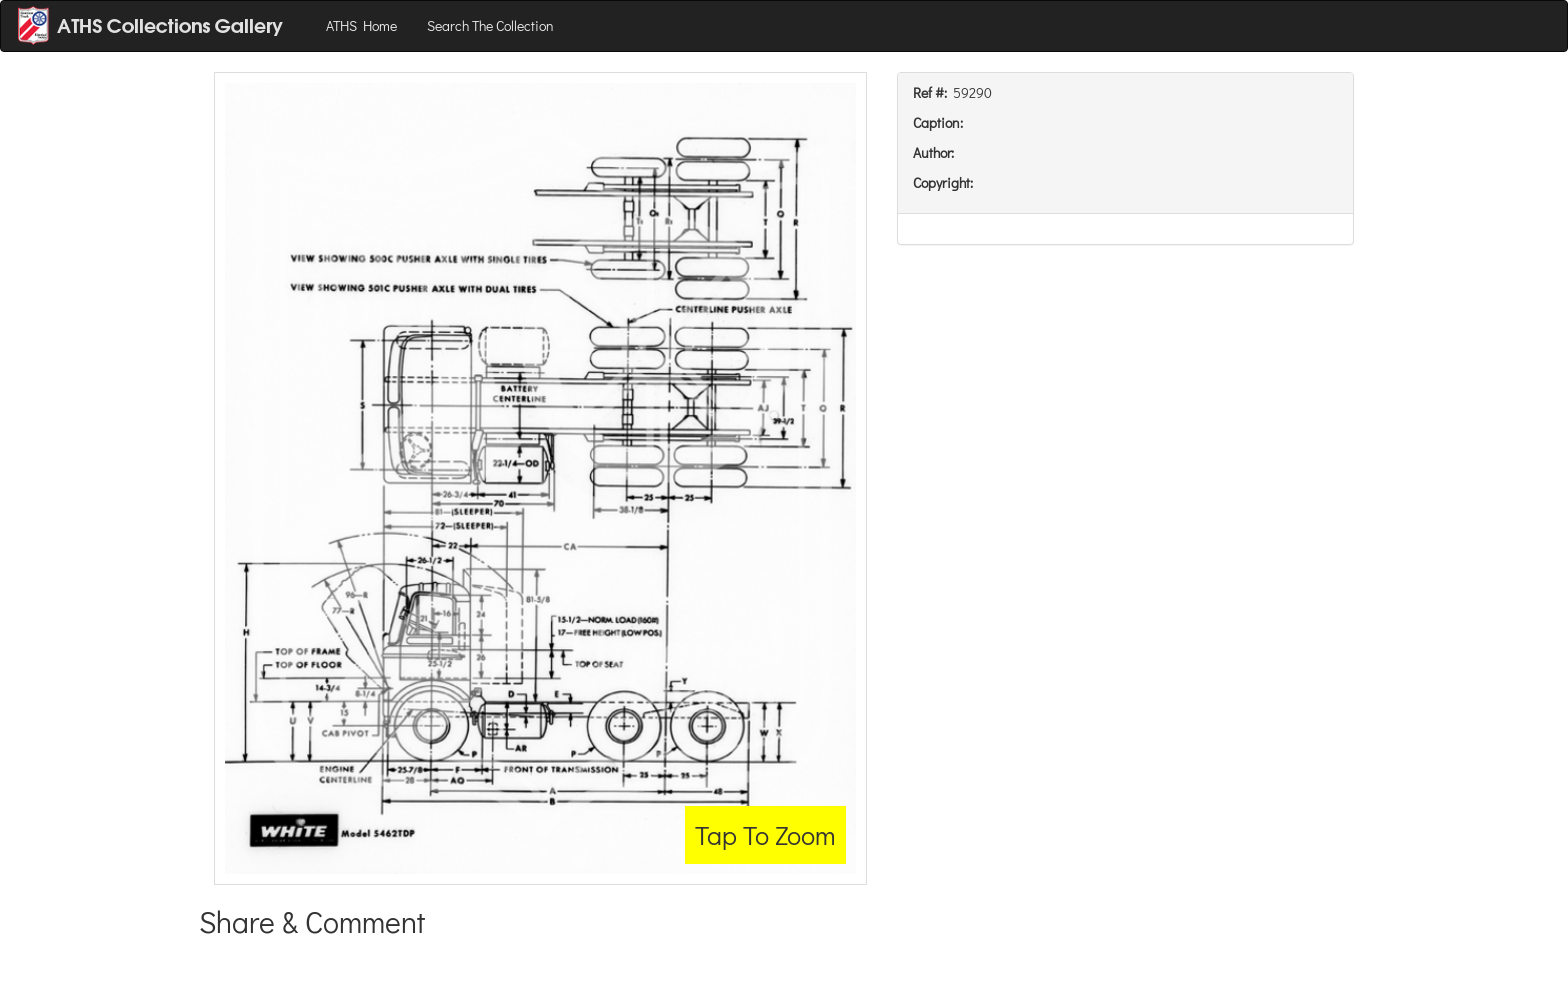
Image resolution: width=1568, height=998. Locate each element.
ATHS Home (361, 25)
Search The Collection (490, 25)
